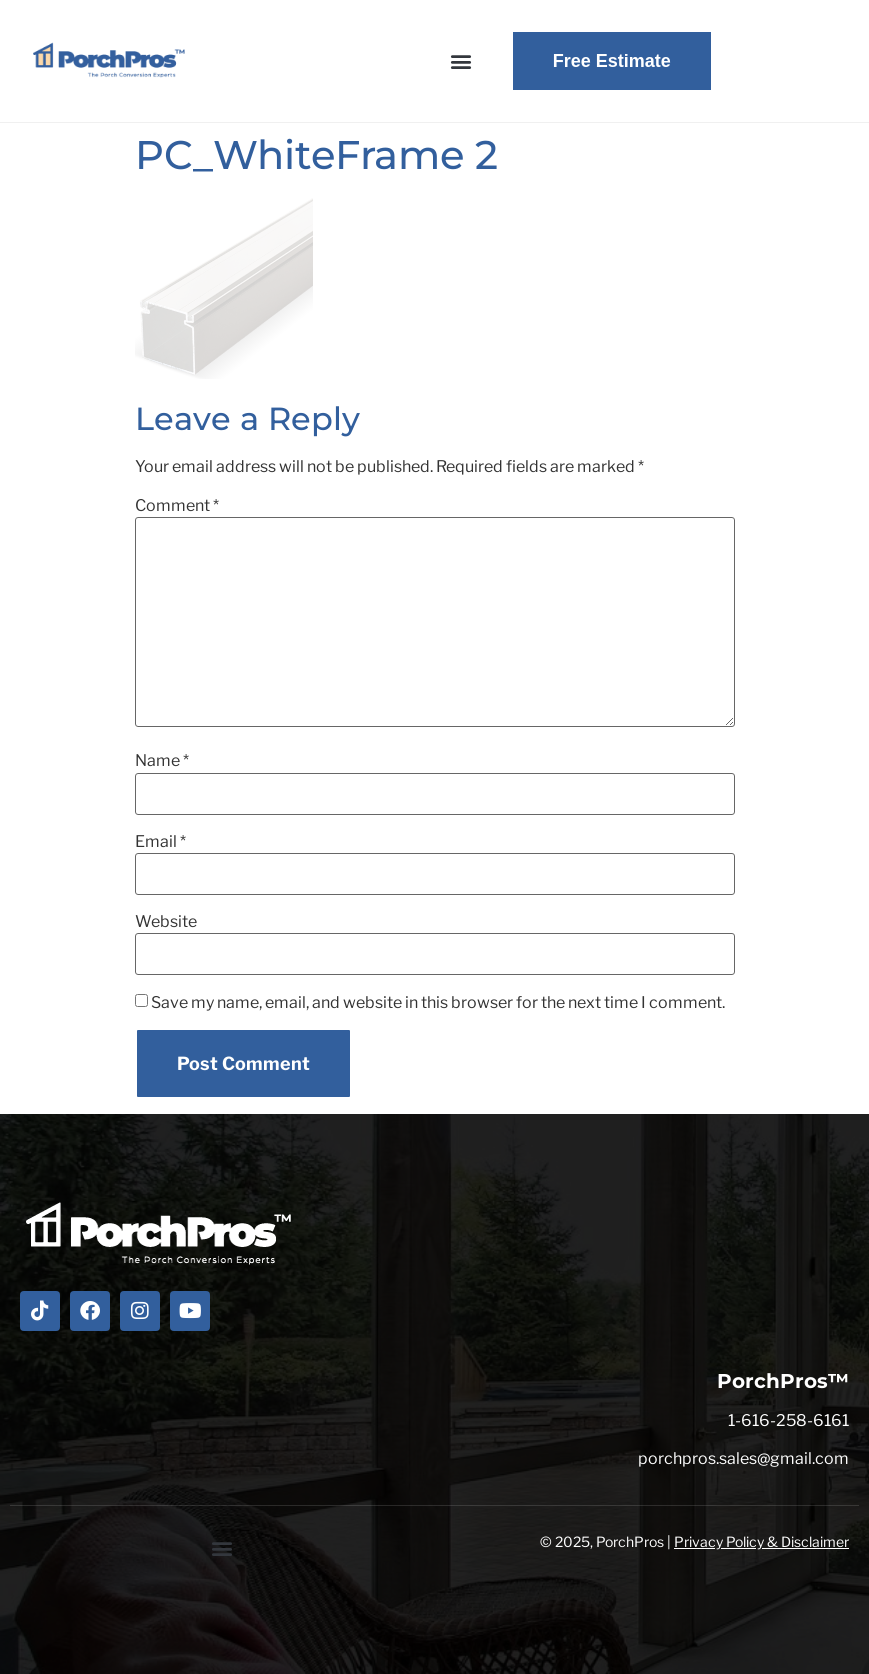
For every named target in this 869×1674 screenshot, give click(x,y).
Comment (177, 506)
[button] (461, 61)
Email (160, 842)
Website (166, 922)
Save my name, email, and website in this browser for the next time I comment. (438, 1003)
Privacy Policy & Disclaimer (761, 1541)
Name (162, 761)
